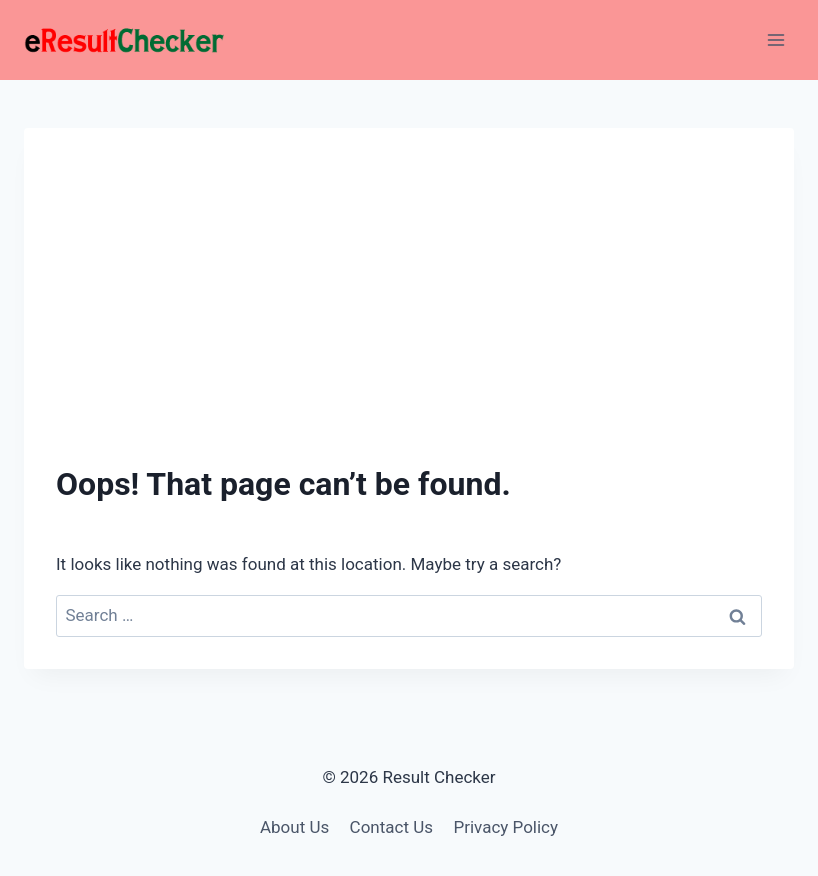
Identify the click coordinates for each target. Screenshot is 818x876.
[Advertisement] (409, 310)
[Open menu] (775, 39)
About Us (294, 827)
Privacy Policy (505, 827)
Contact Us (391, 827)
